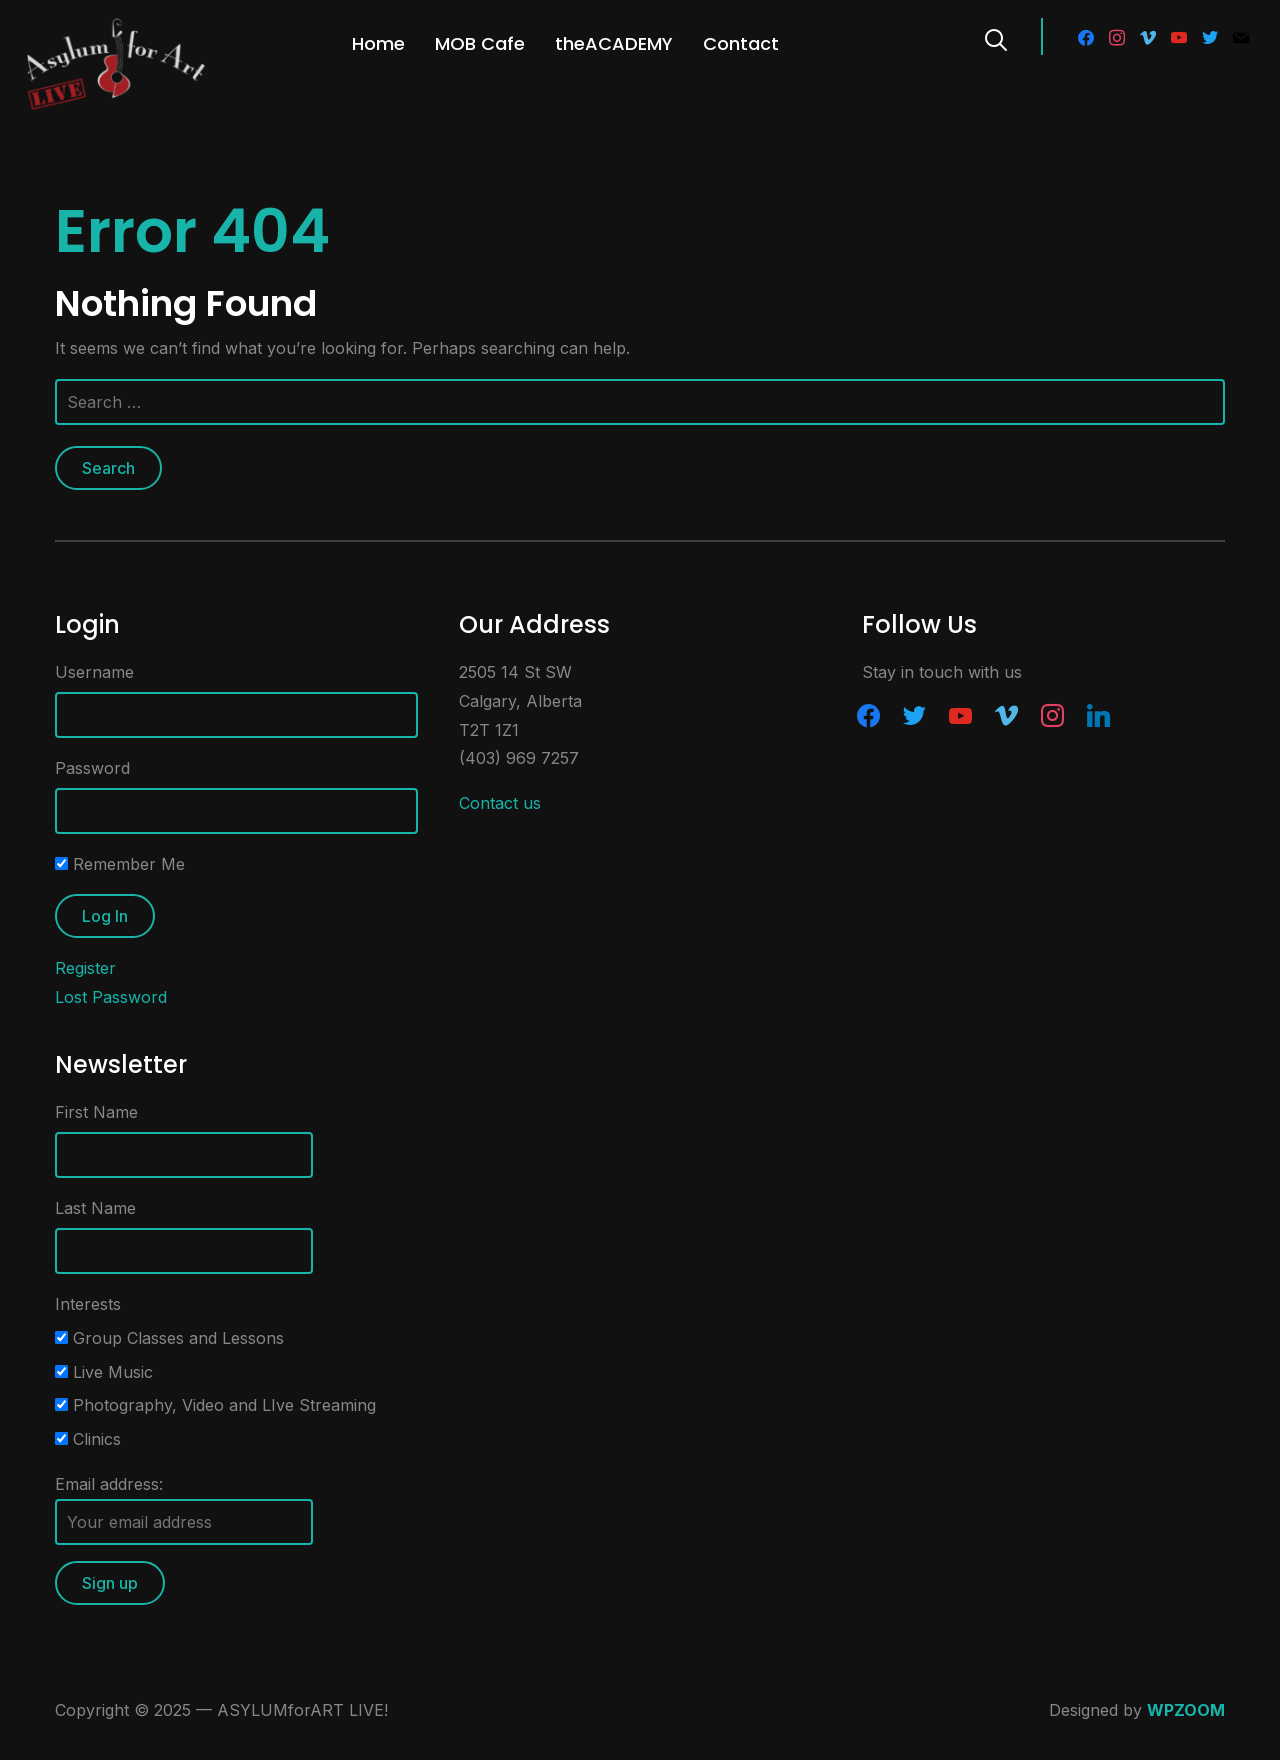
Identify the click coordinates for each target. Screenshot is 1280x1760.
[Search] (996, 38)
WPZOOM (1186, 1710)
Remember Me (120, 864)
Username (94, 672)
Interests (88, 1304)
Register (85, 968)
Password (92, 768)
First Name (96, 1112)
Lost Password (111, 997)
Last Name (95, 1208)
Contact (741, 43)
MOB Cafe (480, 43)
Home (378, 43)
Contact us (500, 803)
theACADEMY (614, 43)
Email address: (184, 1509)
